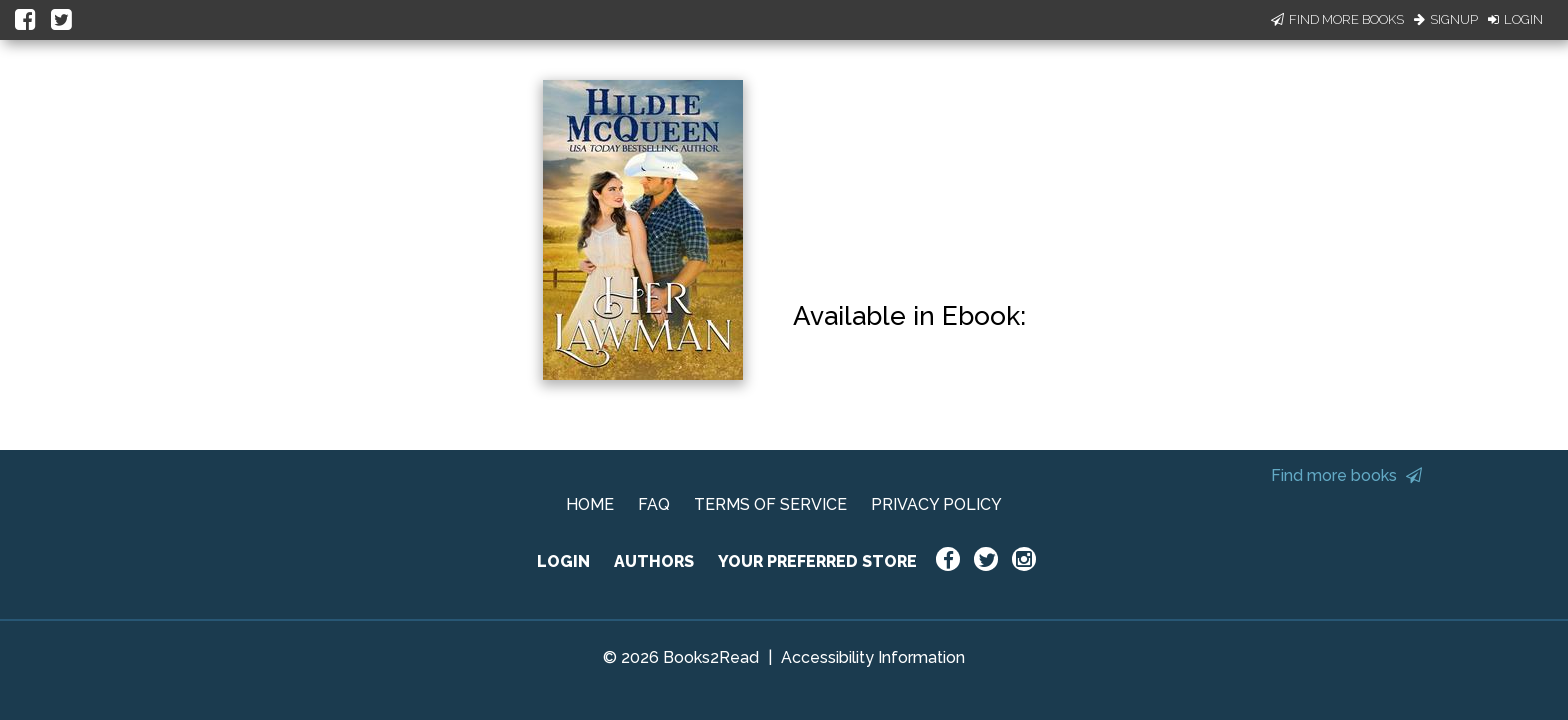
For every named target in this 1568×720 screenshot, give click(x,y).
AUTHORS (654, 561)
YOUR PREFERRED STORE (817, 561)
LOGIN (563, 561)
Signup (1446, 19)
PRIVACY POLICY (936, 504)
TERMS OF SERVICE (770, 504)
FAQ (654, 504)
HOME (590, 504)
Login (1515, 19)
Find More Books (1337, 19)
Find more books (1346, 475)
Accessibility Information (873, 657)
